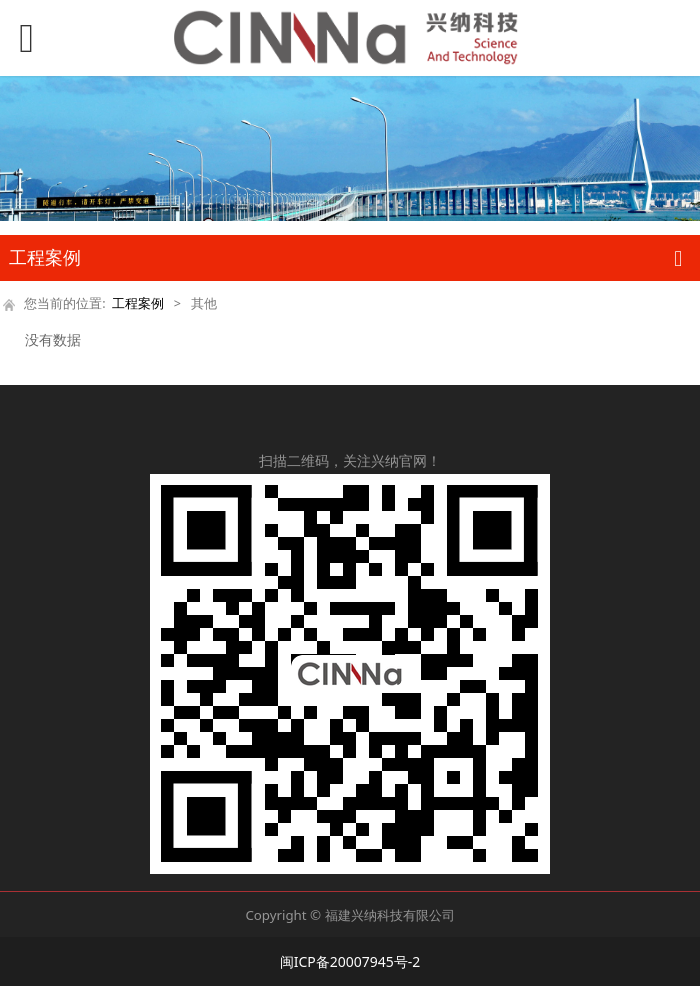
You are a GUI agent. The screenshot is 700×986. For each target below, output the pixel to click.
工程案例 (138, 303)
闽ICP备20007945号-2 (350, 961)
